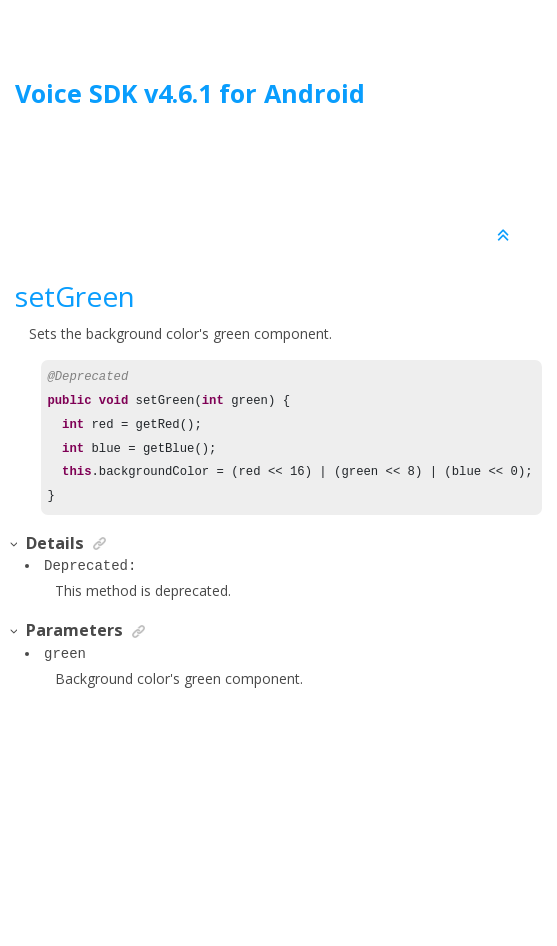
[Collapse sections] (505, 236)
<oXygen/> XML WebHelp (324, 879)
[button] (15, 544)
